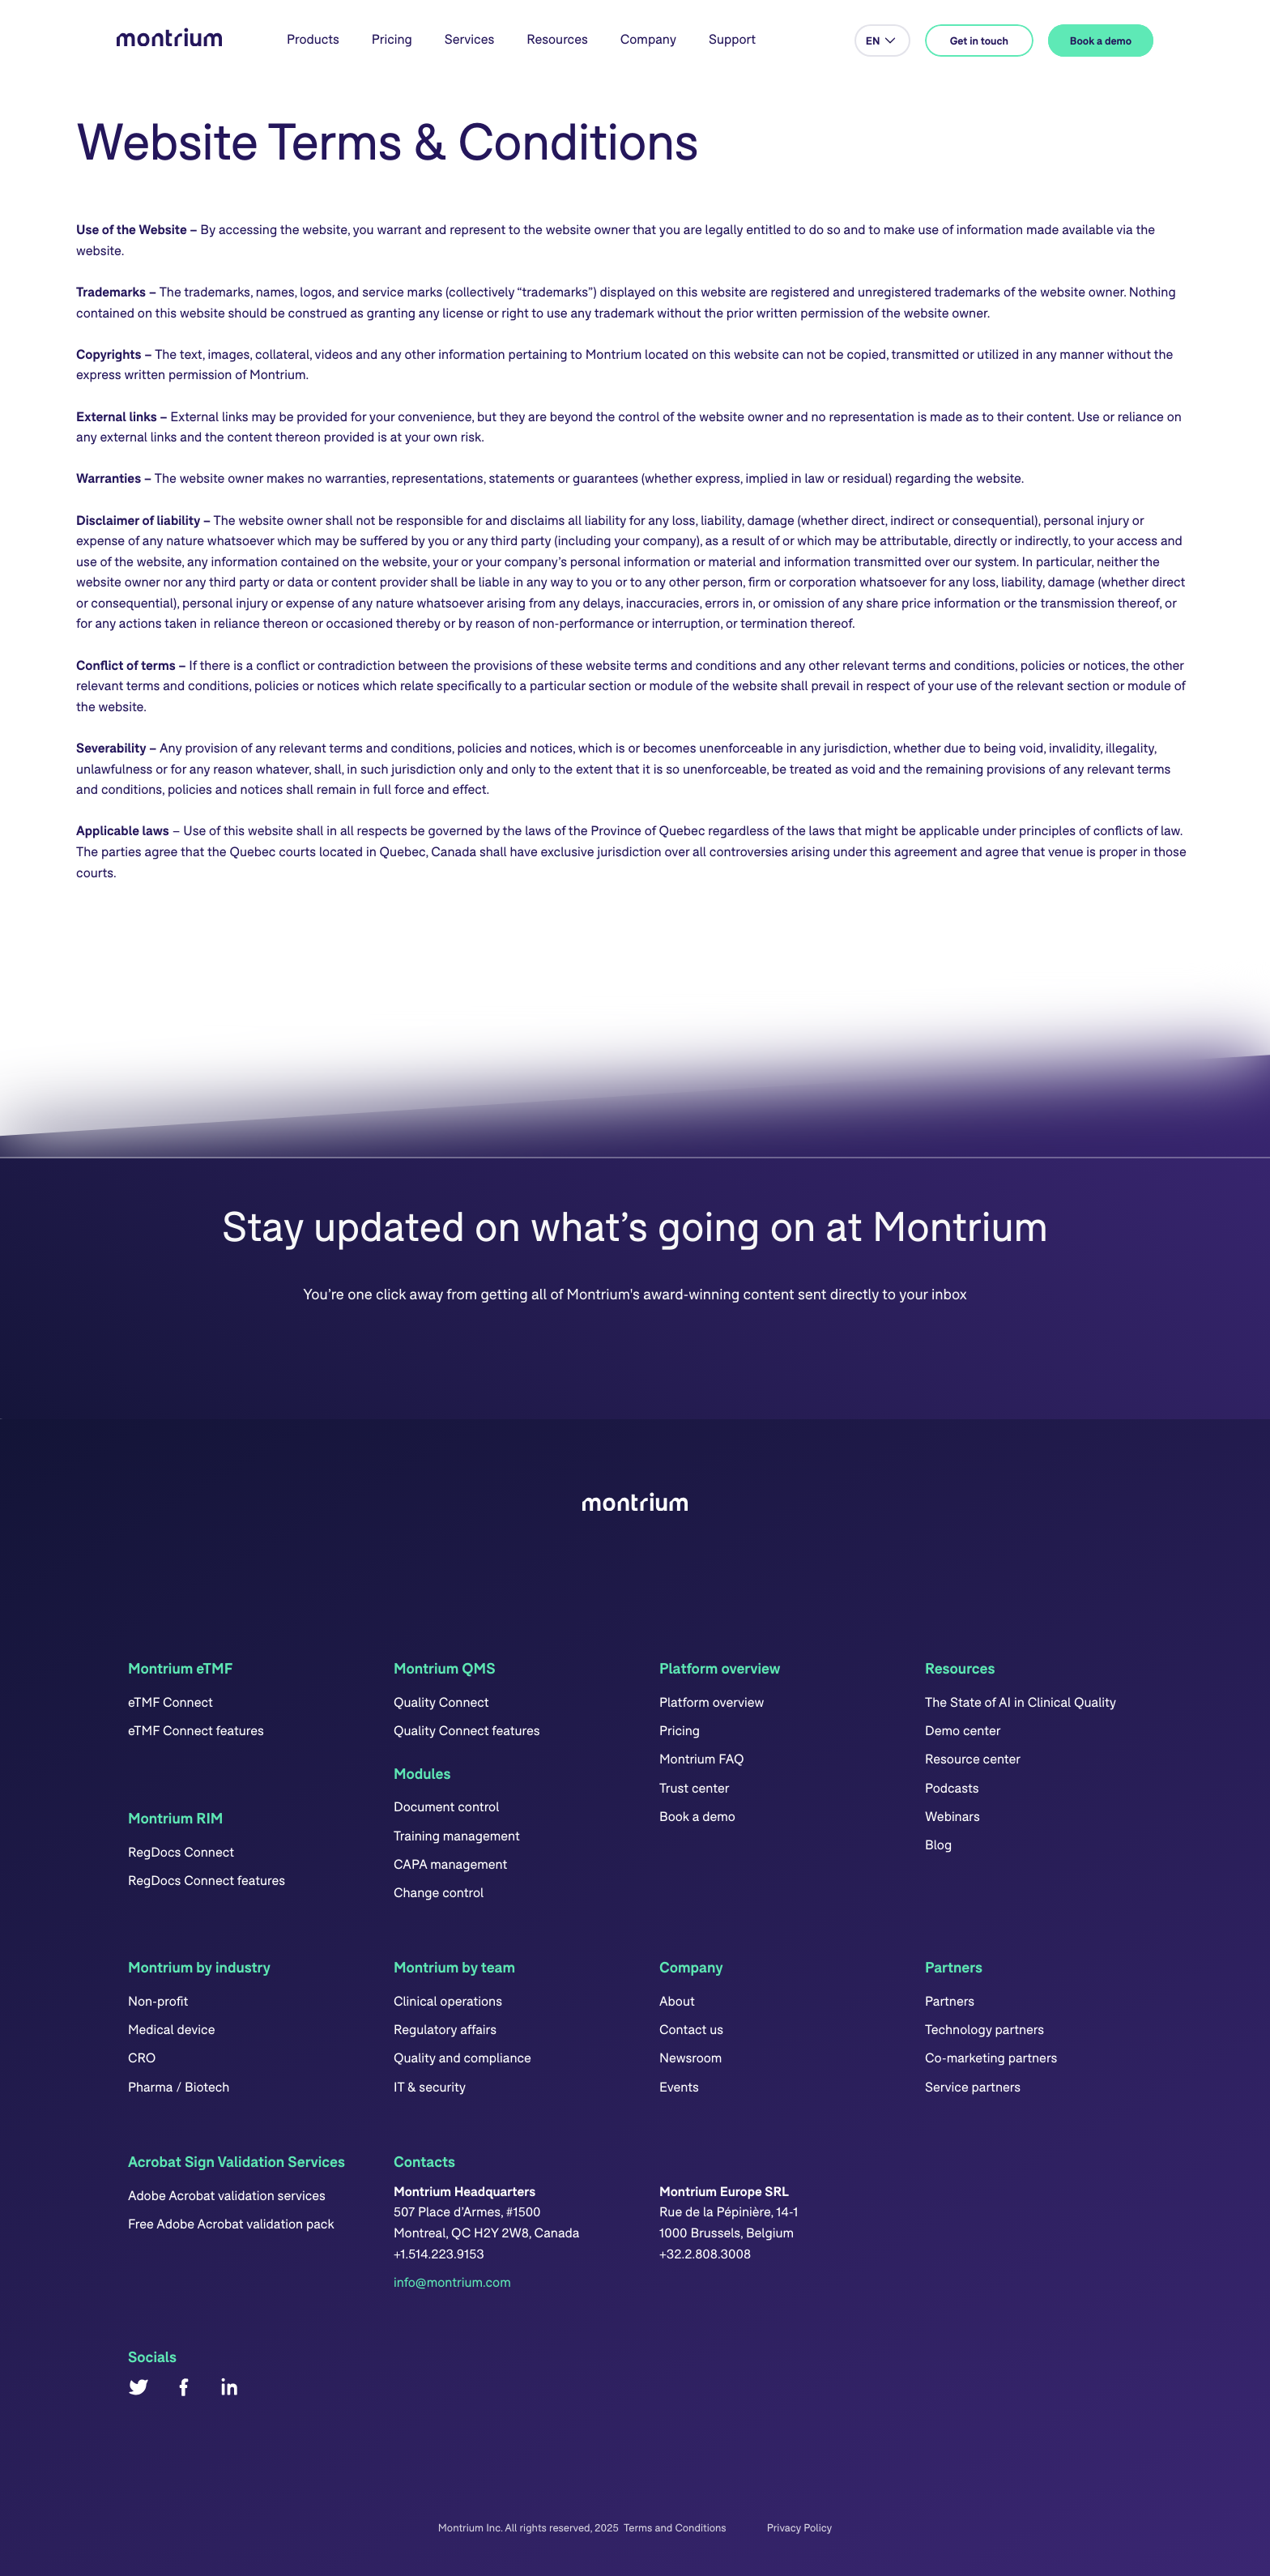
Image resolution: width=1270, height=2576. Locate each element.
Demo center (962, 1730)
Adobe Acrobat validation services (227, 2195)
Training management (457, 1836)
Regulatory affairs (445, 2029)
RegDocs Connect (181, 1852)
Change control (439, 1892)
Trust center (694, 1788)
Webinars (952, 1816)
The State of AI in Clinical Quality (1020, 1702)
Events (679, 2087)
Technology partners (984, 2029)
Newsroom (690, 2058)
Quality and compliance (462, 2058)
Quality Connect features (467, 1730)
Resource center (973, 1759)
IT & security (430, 2087)
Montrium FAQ (701, 1759)
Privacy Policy (799, 2527)
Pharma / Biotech (178, 2087)
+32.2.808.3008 (705, 2254)
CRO (142, 2058)
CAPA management (450, 1864)
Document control (446, 1807)
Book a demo (697, 1816)
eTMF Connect (170, 1702)
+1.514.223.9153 (439, 2254)
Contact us (691, 2029)
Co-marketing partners (991, 2058)
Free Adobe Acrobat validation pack (231, 2224)
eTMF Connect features (196, 1730)
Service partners (973, 2087)
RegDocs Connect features (206, 1880)
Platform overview (711, 1702)
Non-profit (158, 2001)
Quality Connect (441, 1702)
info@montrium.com (452, 2282)
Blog (938, 1845)
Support (732, 39)
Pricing (392, 39)
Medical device (171, 2029)
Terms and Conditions (675, 2527)
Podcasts (951, 1788)
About (677, 2001)
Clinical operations (448, 2001)
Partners (949, 2001)
